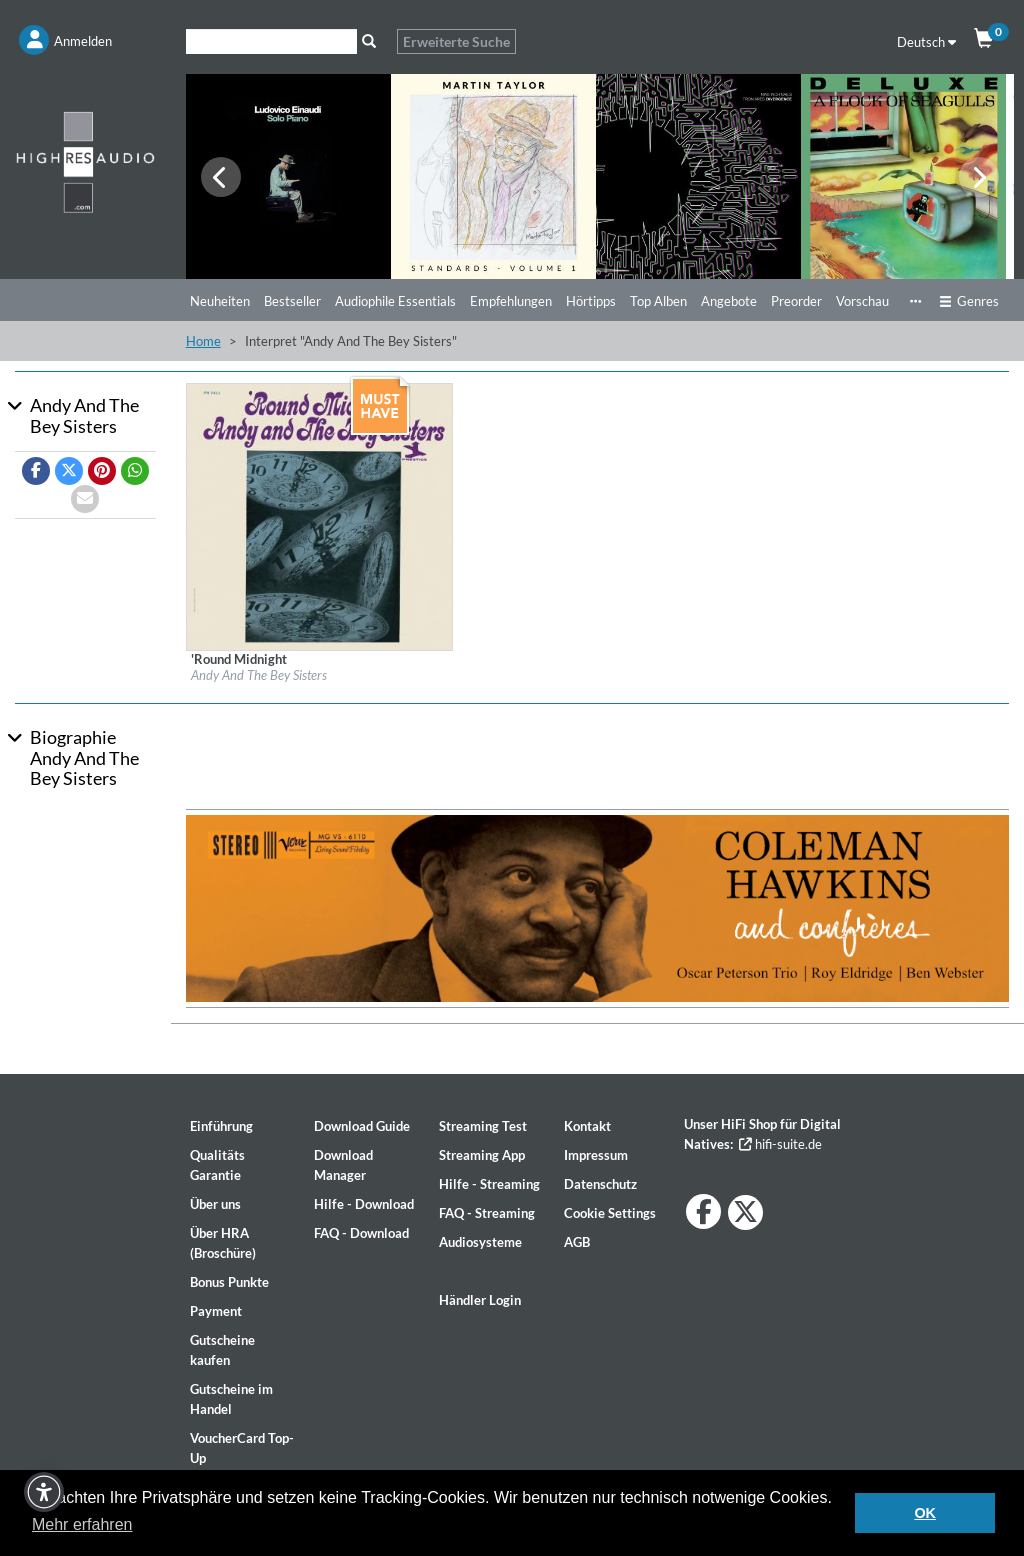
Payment (216, 1311)
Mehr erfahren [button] (82, 1524)
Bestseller (292, 301)
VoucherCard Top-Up (242, 1448)
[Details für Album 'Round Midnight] (320, 515)
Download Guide (362, 1126)
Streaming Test (483, 1126)
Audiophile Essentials (395, 301)
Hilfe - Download (364, 1204)
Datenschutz (600, 1184)
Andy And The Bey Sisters (259, 675)
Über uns (215, 1204)
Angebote (729, 301)
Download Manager (343, 1165)
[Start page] (85, 161)
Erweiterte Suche (456, 41)
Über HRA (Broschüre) (223, 1243)
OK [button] (925, 1513)
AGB (577, 1242)
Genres (969, 301)
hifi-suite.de (780, 1144)
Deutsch (926, 42)
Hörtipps (591, 301)
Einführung (221, 1126)
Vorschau (862, 301)
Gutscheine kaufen (222, 1350)
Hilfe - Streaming (489, 1184)
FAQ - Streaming (487, 1213)
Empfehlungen (511, 301)
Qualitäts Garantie (217, 1165)
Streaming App (482, 1155)
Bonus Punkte (229, 1282)
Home (203, 341)
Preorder (796, 301)
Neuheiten (220, 301)
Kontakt (587, 1126)
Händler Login (480, 1300)
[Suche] (271, 41)
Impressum (596, 1155)
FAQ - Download (361, 1233)
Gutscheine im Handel (231, 1399)
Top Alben (658, 301)
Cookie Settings (610, 1213)
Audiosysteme (480, 1242)
